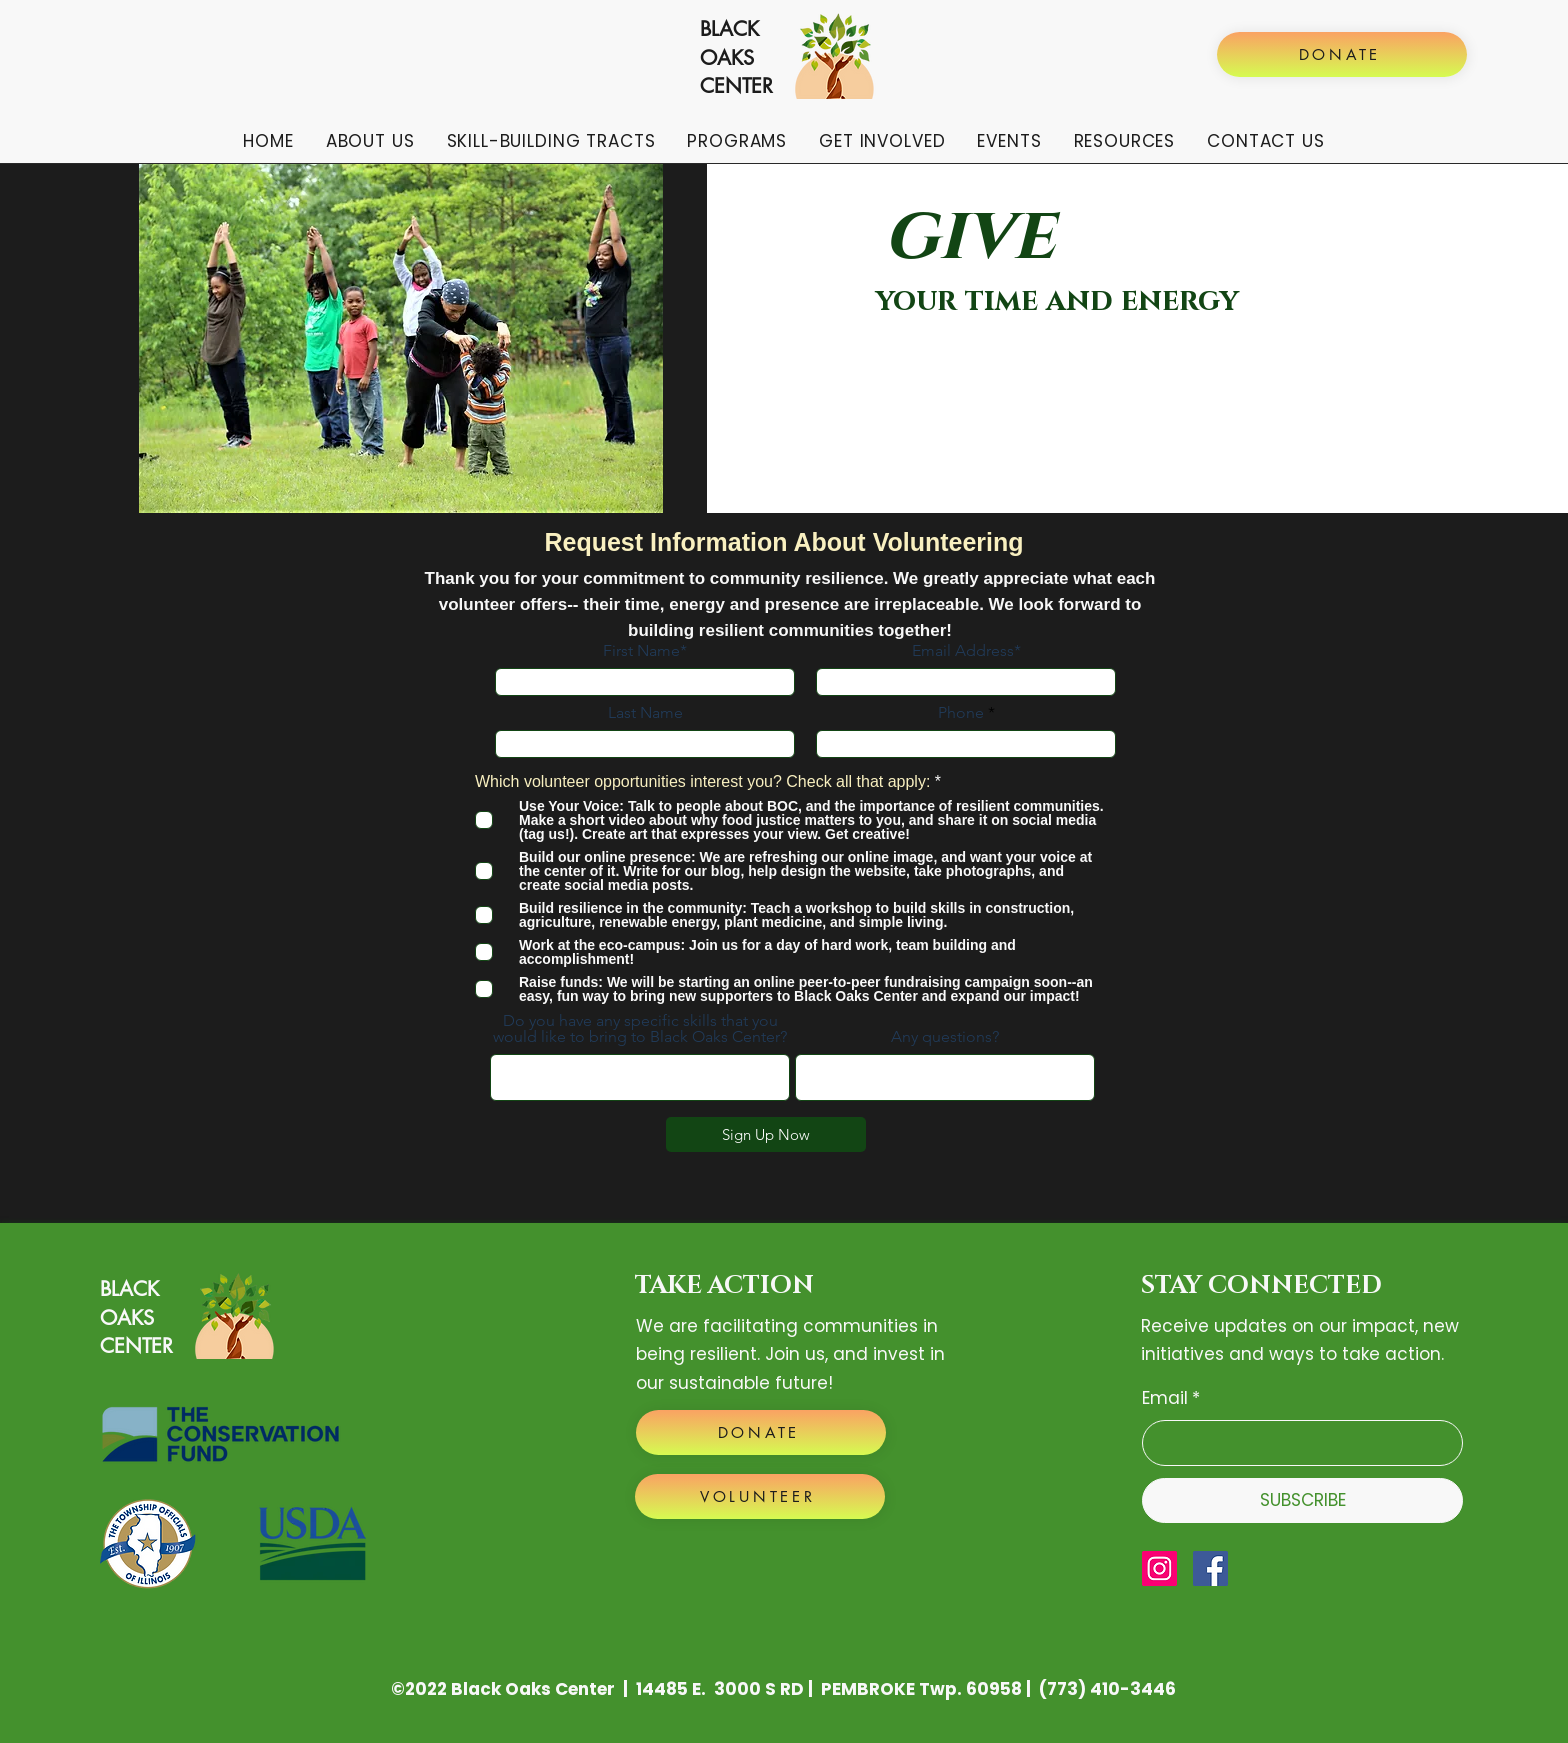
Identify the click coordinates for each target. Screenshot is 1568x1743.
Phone (961, 713)
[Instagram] (1159, 1568)
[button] (370, 141)
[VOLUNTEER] (760, 1496)
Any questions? (945, 1037)
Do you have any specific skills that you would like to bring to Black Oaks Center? (640, 1029)
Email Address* (966, 651)
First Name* (645, 651)
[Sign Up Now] (766, 1134)
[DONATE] (1342, 54)
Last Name (645, 713)
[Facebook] (1210, 1568)
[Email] (1296, 1443)
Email (1171, 1398)
